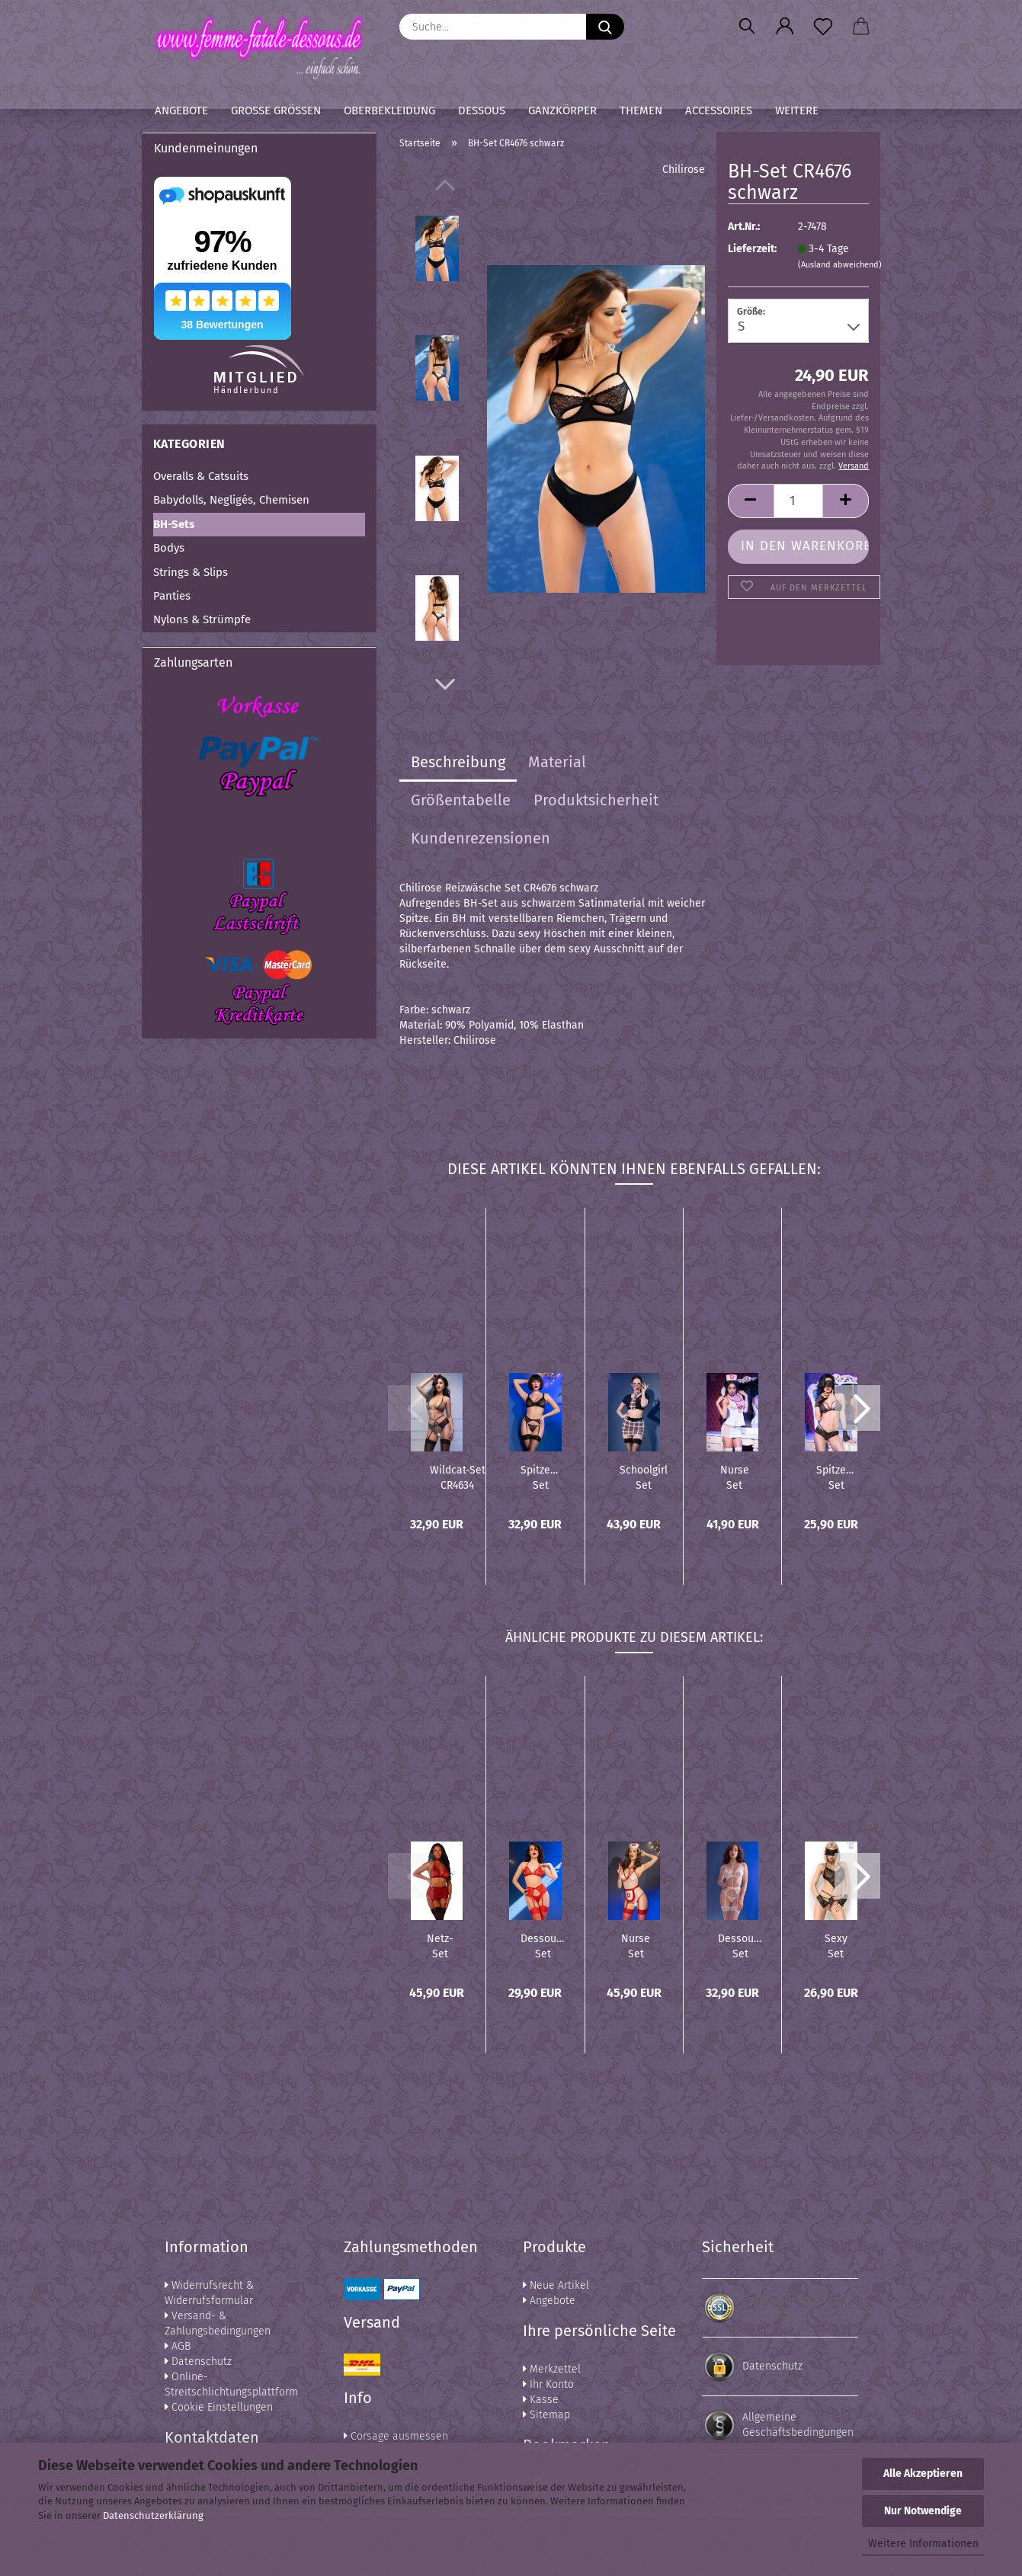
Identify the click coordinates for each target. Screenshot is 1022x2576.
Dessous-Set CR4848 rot (543, 1945)
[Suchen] (747, 26)
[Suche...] (605, 27)
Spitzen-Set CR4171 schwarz (836, 1477)
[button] (785, 26)
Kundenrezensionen (480, 838)
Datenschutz (198, 2361)
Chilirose (683, 169)
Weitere (797, 110)
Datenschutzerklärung (153, 2515)
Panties (172, 596)
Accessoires (718, 110)
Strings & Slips (190, 572)
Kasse (541, 2399)
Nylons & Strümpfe (202, 619)
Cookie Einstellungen (219, 2407)
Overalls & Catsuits (200, 476)
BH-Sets (173, 524)
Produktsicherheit (595, 800)
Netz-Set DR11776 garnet (440, 1945)
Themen (641, 110)
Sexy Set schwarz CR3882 (835, 1945)
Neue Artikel (556, 2285)
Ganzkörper (562, 110)
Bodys (168, 548)
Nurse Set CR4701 (636, 1945)
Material (557, 762)
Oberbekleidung (389, 110)
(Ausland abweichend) (840, 265)
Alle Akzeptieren (923, 2473)
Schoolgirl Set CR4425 (644, 1477)
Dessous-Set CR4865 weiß (740, 1945)
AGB (178, 2346)
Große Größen (276, 110)
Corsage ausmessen (396, 2436)
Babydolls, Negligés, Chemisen (231, 500)
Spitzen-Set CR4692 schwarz (540, 1477)
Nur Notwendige (923, 2510)
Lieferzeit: (751, 248)
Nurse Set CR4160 (734, 1477)
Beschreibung (458, 762)
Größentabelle (461, 800)
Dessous (481, 110)
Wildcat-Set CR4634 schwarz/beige (457, 1477)
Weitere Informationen (923, 2543)
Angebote (181, 110)
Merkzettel (552, 2369)
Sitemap (546, 2414)
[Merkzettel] (823, 26)
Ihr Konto (548, 2384)
